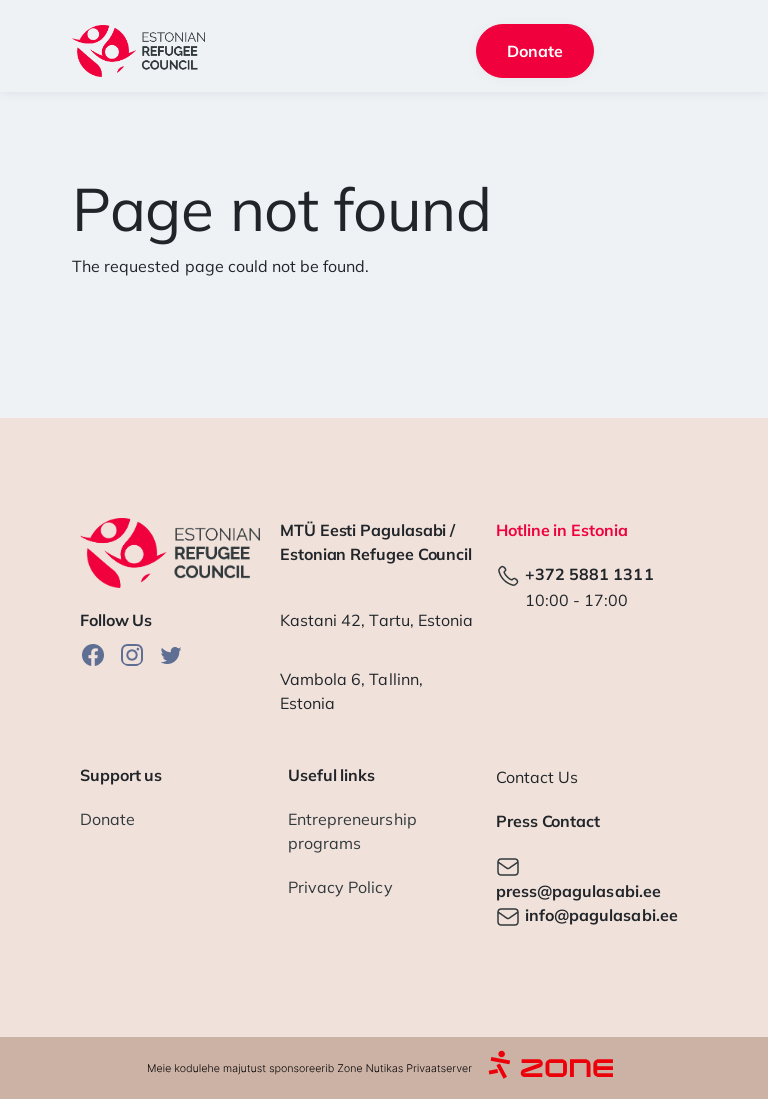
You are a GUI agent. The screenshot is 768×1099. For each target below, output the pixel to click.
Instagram (132, 654)
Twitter (171, 654)
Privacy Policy (340, 887)
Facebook (93, 654)
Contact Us (537, 777)
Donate (535, 51)
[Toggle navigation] (669, 51)
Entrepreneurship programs (352, 831)
